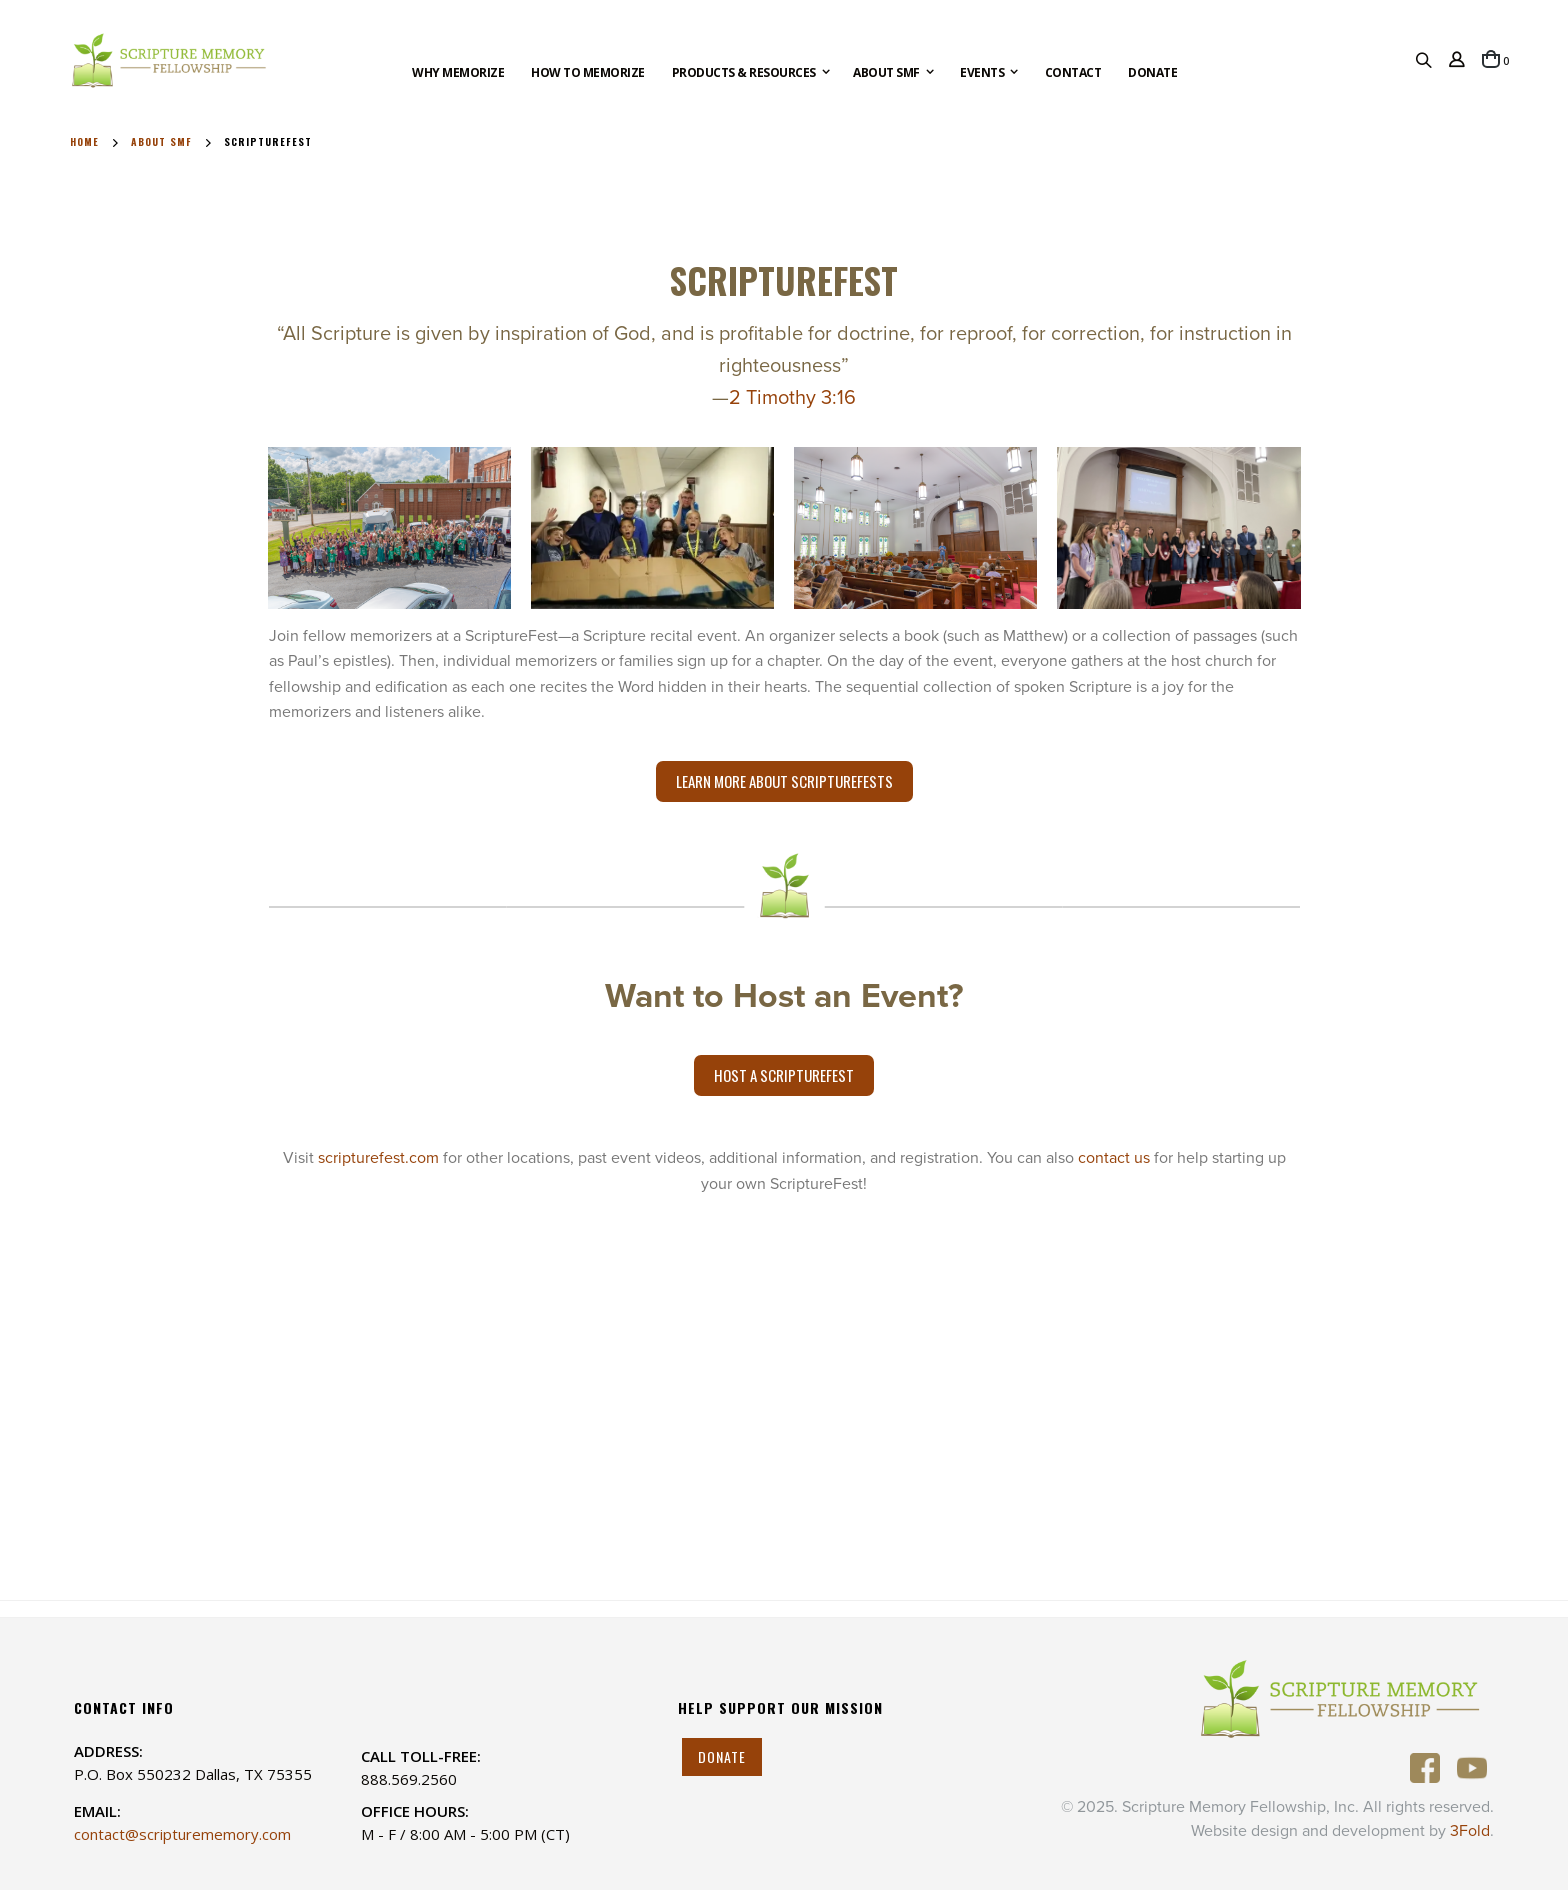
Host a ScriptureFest (784, 1075)
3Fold (1470, 1831)
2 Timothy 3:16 (792, 398)
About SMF (161, 142)
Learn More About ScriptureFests (784, 781)
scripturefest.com (378, 1158)
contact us (1114, 1158)
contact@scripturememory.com (182, 1834)
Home (84, 142)
